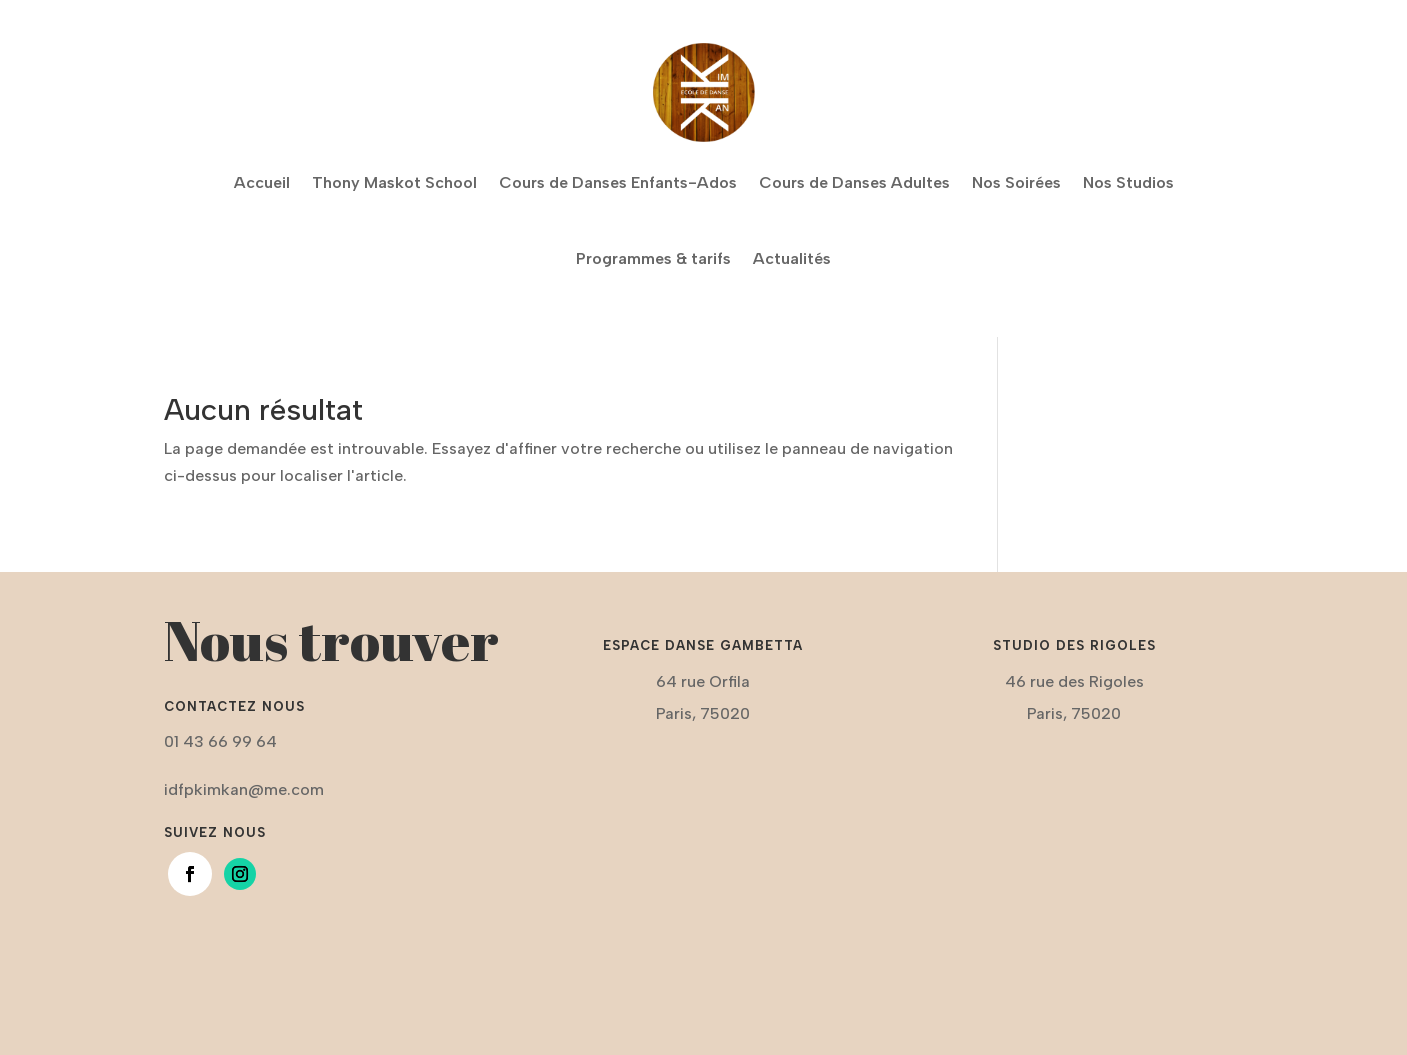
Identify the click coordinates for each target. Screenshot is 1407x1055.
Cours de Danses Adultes (854, 182)
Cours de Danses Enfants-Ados (618, 182)
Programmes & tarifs (653, 258)
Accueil (262, 182)
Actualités (792, 258)
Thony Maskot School (394, 182)
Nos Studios (1128, 182)
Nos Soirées (1016, 182)
